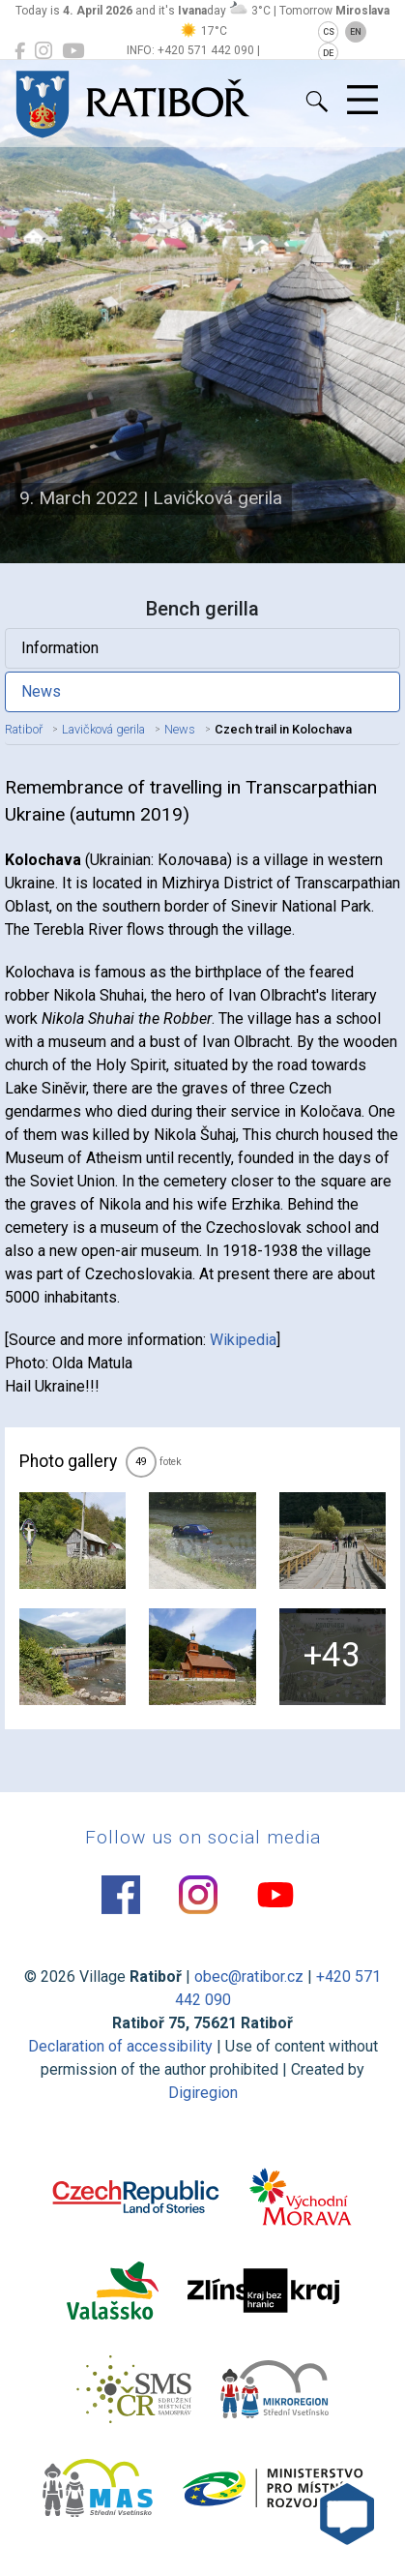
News (41, 691)
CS (328, 32)
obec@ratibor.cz (249, 1976)
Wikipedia (243, 1340)
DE (328, 53)
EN (356, 32)
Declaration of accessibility (120, 2046)
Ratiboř (24, 729)
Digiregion (203, 2092)
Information (60, 648)
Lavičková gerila (103, 729)
